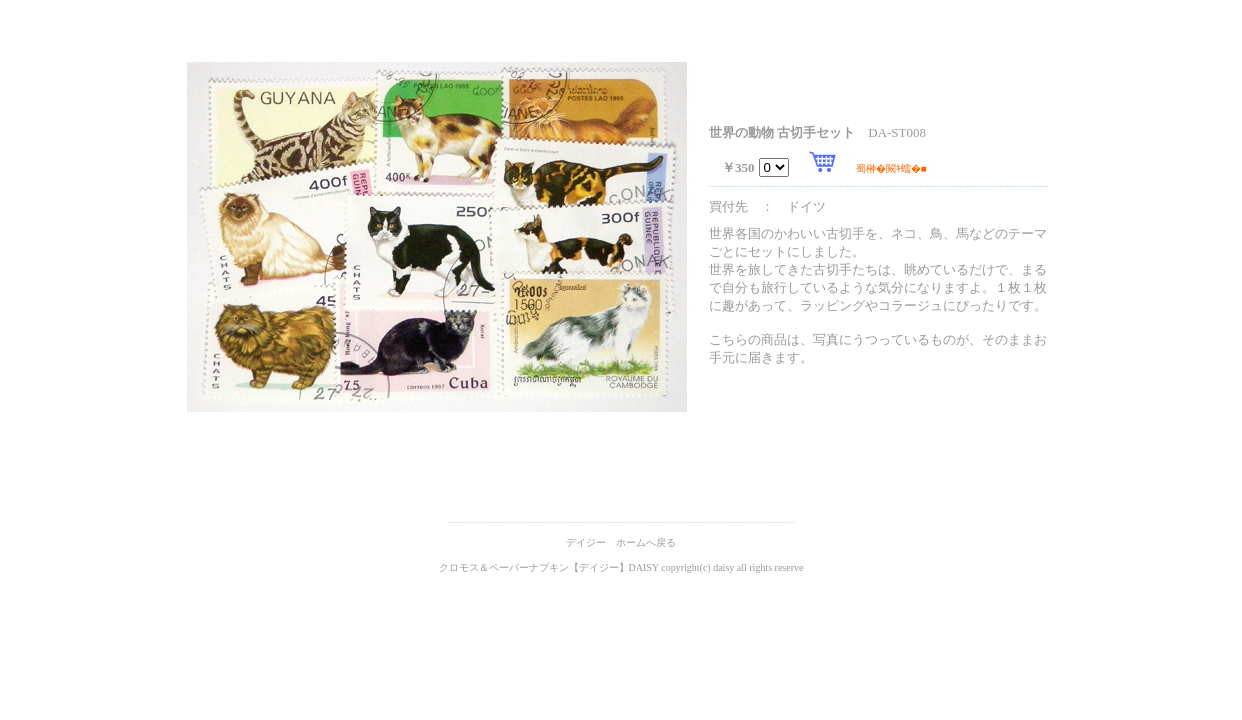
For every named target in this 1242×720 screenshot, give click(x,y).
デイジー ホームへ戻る (621, 542)
